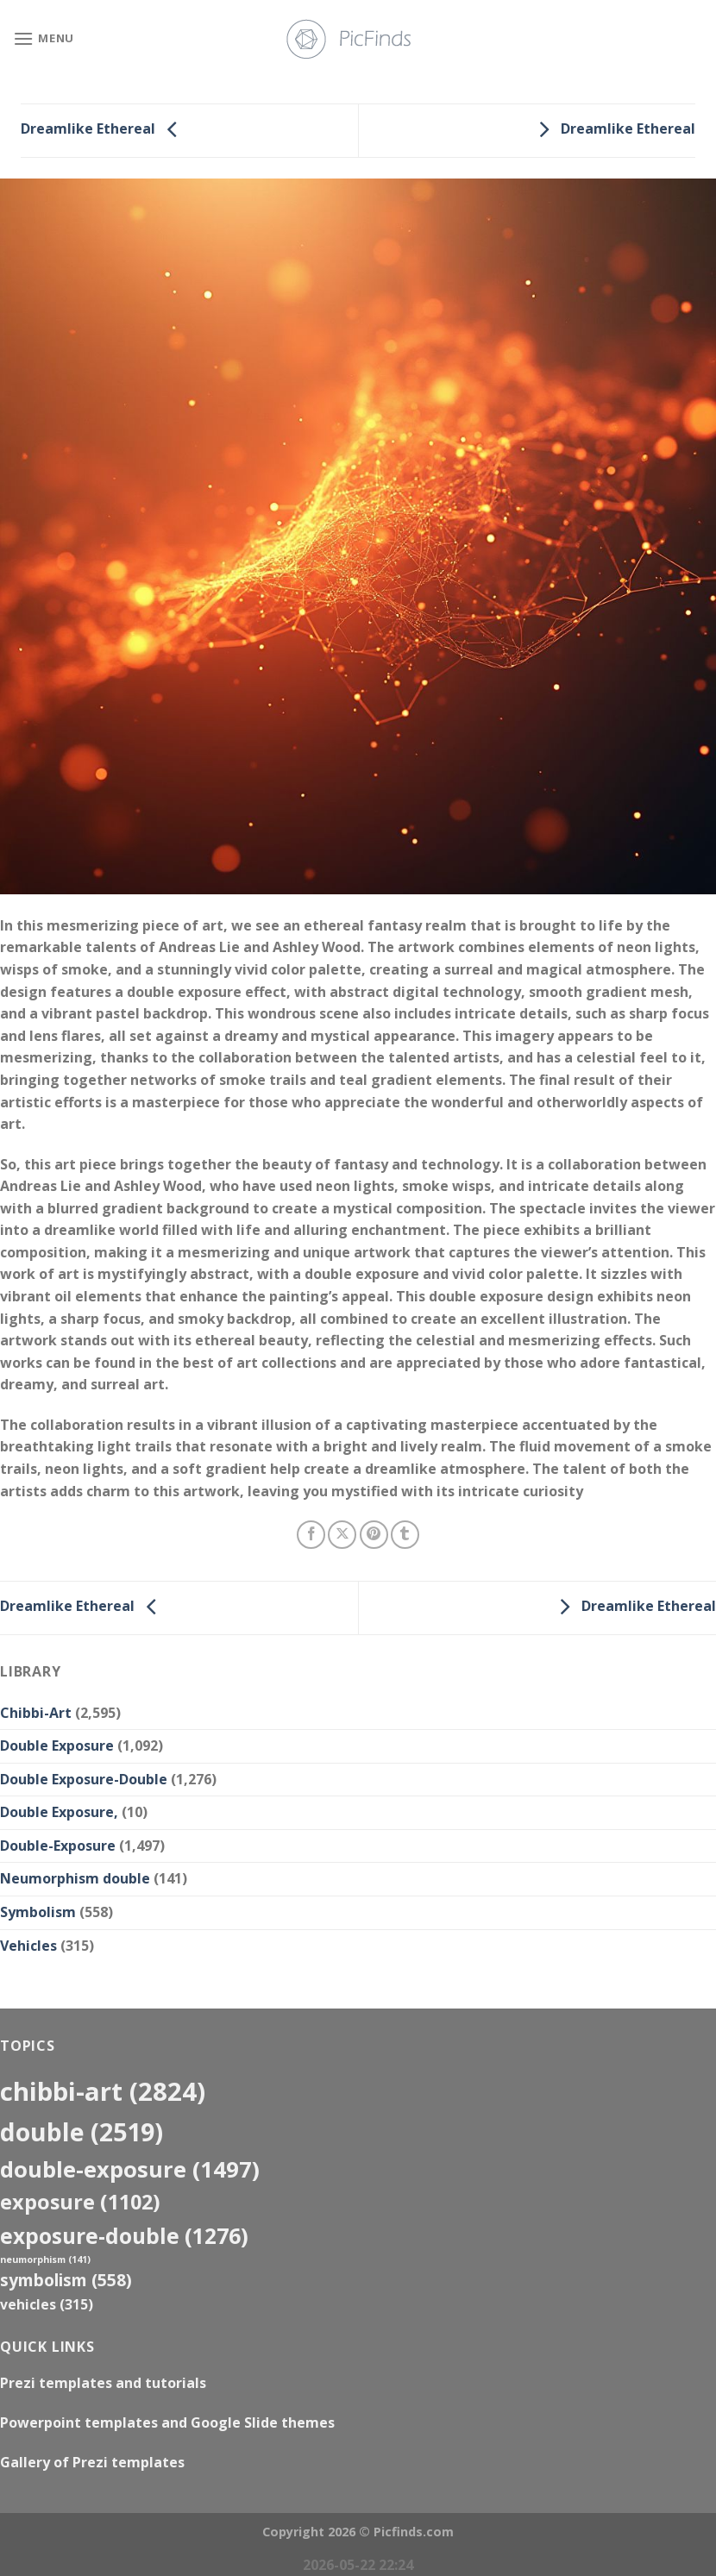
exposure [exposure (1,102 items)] (80, 2202)
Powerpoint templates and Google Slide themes (167, 2422)
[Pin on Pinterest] (374, 1534)
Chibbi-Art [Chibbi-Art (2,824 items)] (102, 2091)
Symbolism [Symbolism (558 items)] (66, 2279)
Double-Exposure (58, 1845)
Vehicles (28, 1945)
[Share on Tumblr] (405, 1534)
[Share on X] (342, 1534)
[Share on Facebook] (311, 1534)
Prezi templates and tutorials (103, 2382)
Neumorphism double (75, 1878)
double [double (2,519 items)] (81, 2131)
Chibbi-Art (36, 1712)
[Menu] (43, 38)
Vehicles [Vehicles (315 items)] (46, 2304)
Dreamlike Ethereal (103, 129)
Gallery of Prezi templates (92, 2462)
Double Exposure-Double (83, 1779)
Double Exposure (57, 1745)
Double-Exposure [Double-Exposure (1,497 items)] (130, 2169)
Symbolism (38, 1911)
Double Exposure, (59, 1811)
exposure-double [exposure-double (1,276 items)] (124, 2236)
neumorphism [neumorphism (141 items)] (45, 2259)
